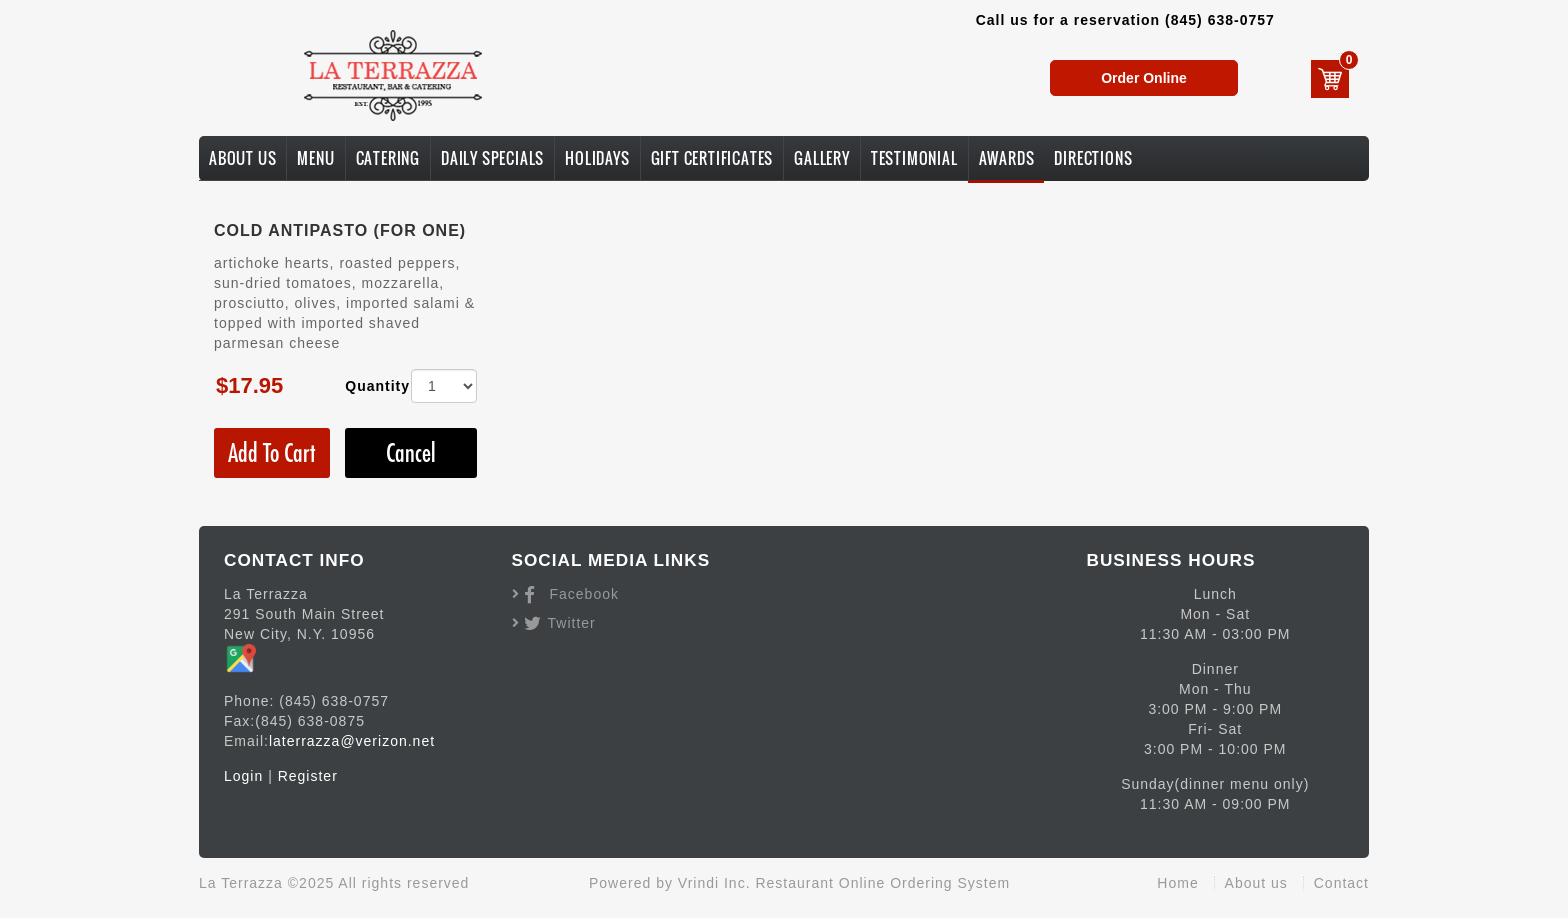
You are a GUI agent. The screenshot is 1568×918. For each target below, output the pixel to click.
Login (243, 776)
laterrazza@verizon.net (352, 741)
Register (308, 776)
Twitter (572, 623)
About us (1256, 883)
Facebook (584, 594)
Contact (1341, 883)
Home (1177, 883)
